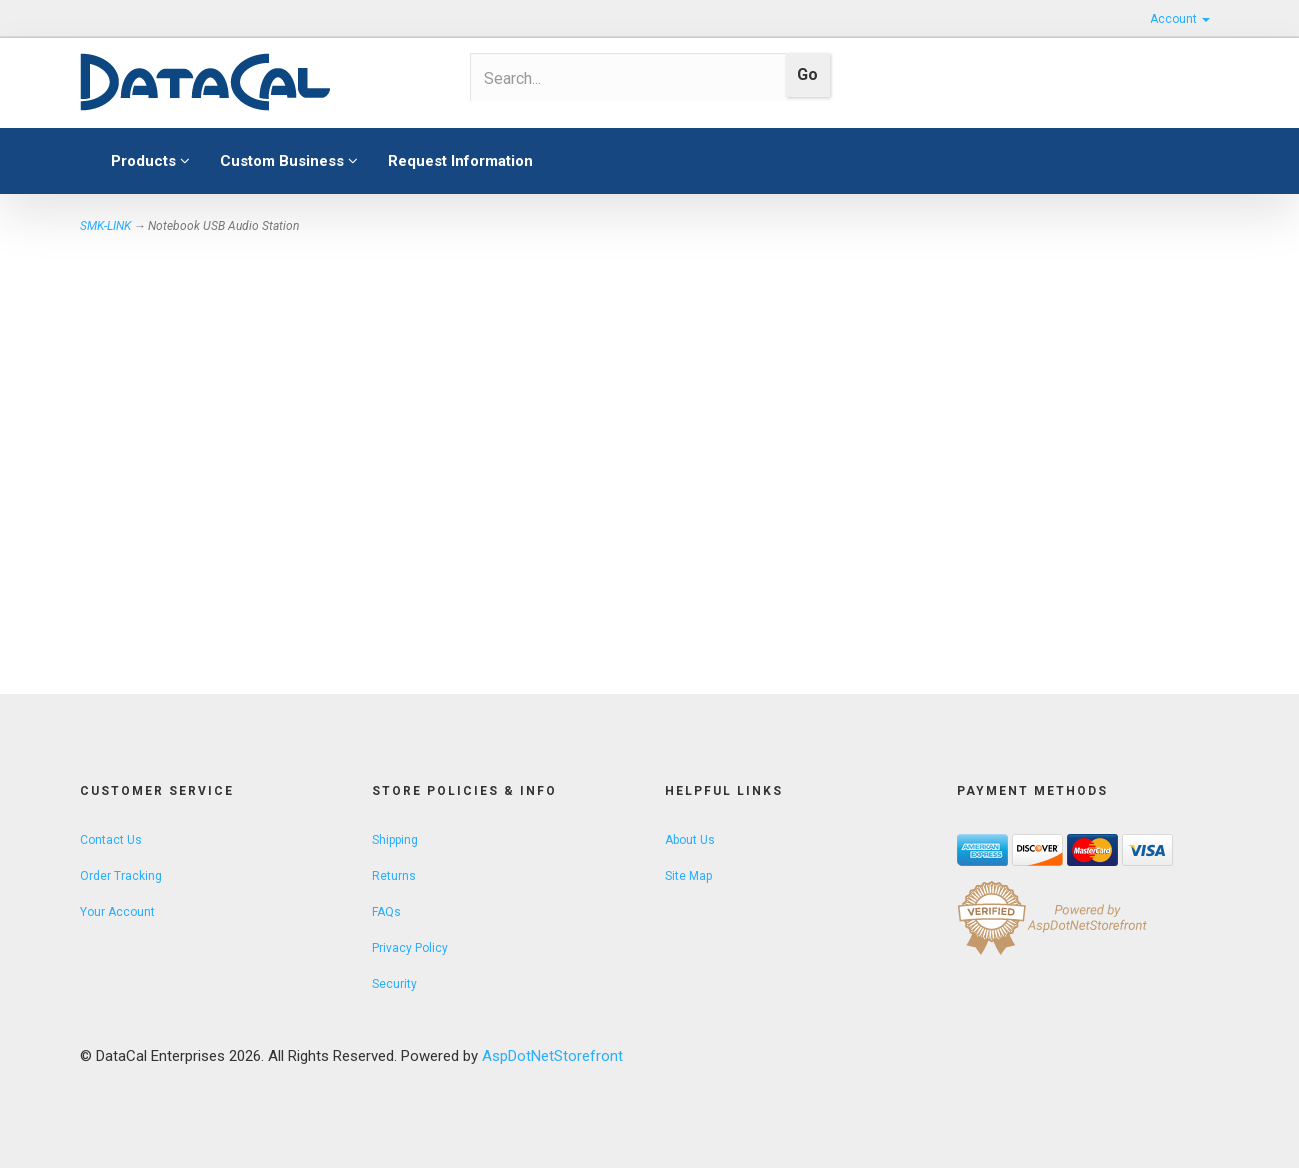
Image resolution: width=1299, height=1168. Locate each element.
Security (394, 984)
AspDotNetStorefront (552, 1056)
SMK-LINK (105, 226)
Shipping (395, 840)
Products (150, 161)
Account (1180, 19)
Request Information (460, 161)
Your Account (117, 912)
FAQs (386, 912)
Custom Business (289, 161)
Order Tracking (121, 876)
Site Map (688, 876)
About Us (690, 840)
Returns (394, 876)
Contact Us (111, 840)
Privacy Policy (410, 948)
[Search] (622, 78)
